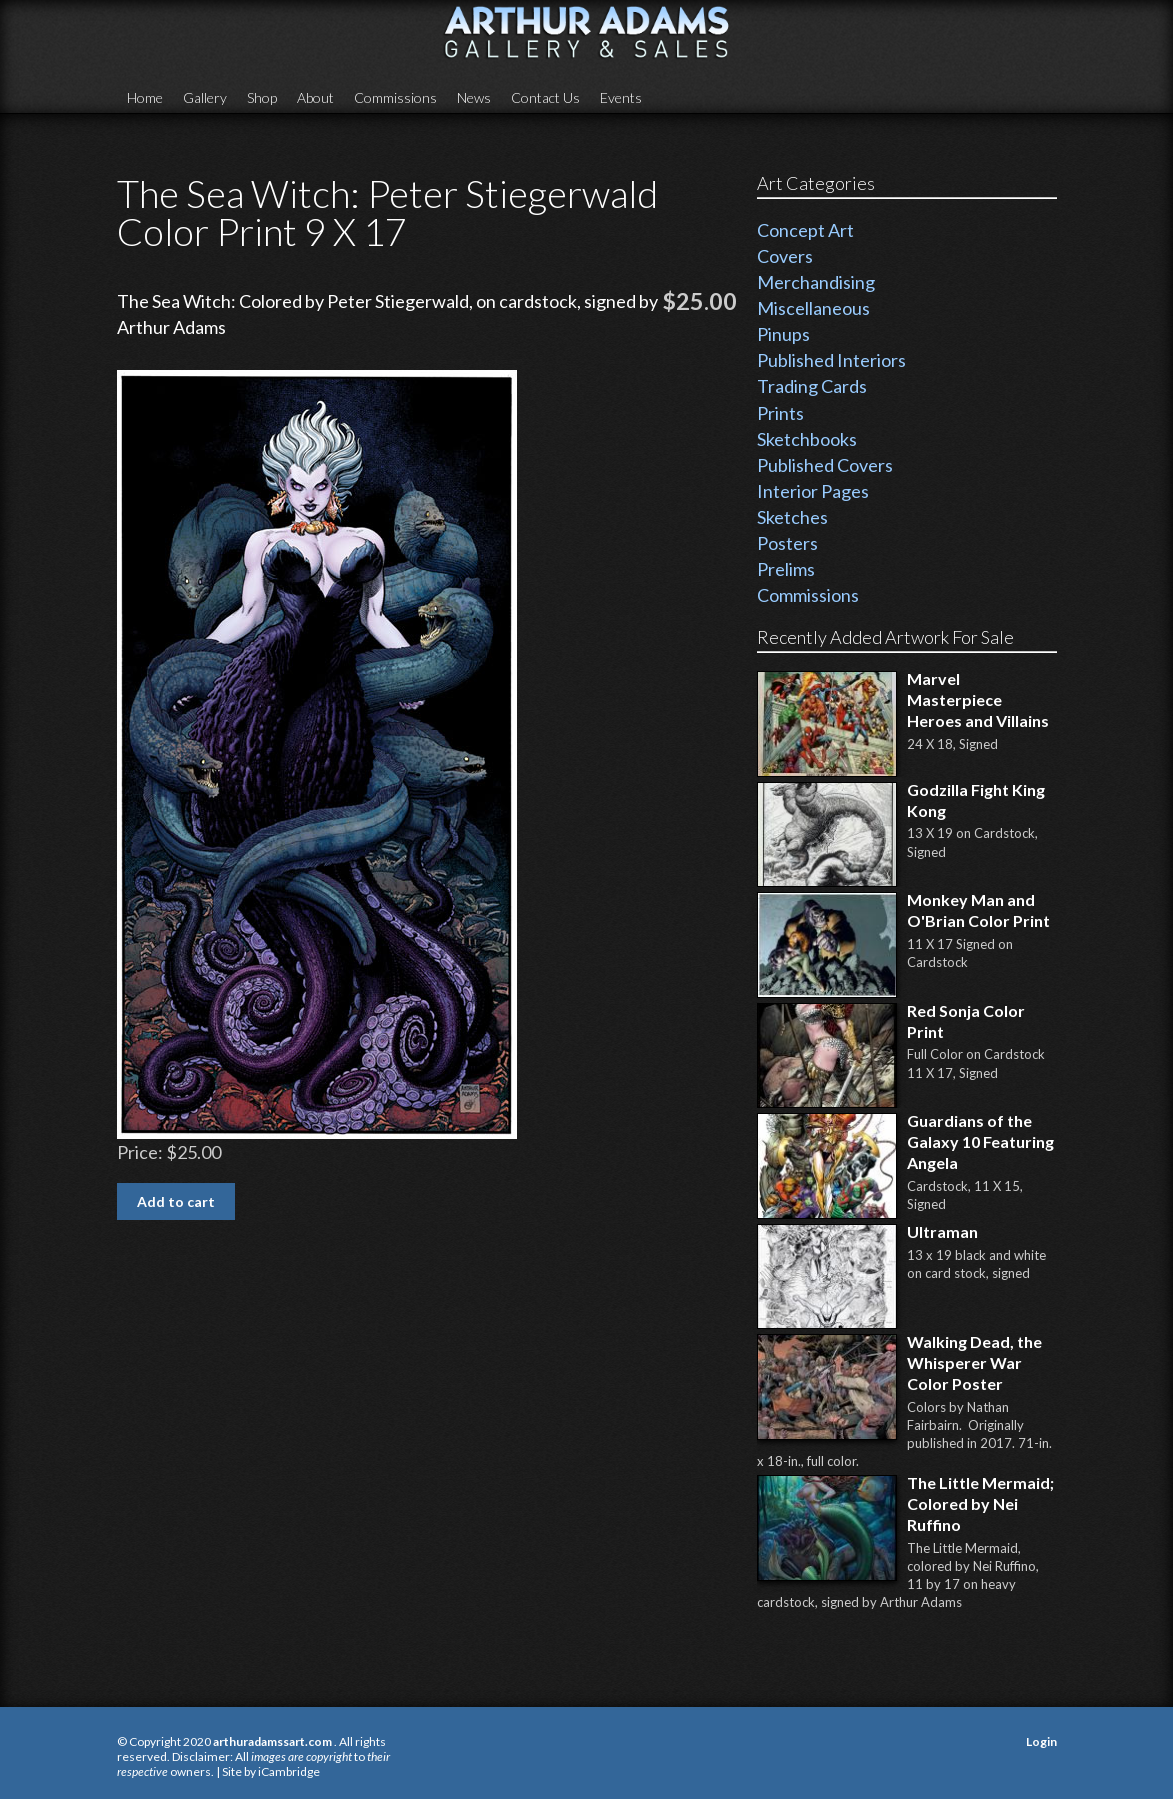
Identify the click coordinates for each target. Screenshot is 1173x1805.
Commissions (395, 97)
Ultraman (942, 1231)
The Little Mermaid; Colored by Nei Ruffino (980, 1503)
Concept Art (805, 230)
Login (1041, 1741)
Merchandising (816, 282)
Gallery (205, 97)
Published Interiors (831, 360)
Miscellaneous (813, 308)
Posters (787, 543)
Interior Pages (813, 491)
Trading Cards (812, 386)
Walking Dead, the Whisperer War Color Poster (974, 1362)
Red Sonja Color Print (966, 1021)
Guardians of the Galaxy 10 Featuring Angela (980, 1141)
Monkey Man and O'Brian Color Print (978, 910)
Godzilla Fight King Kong (976, 800)
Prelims (786, 569)
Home (145, 97)
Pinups (783, 334)
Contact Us (545, 97)
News (474, 97)
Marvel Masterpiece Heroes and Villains (978, 699)
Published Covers (825, 465)
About (315, 97)
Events (621, 97)
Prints (780, 413)
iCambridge (289, 1771)
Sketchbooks (807, 439)
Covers (785, 256)
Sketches (792, 517)
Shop (262, 97)
